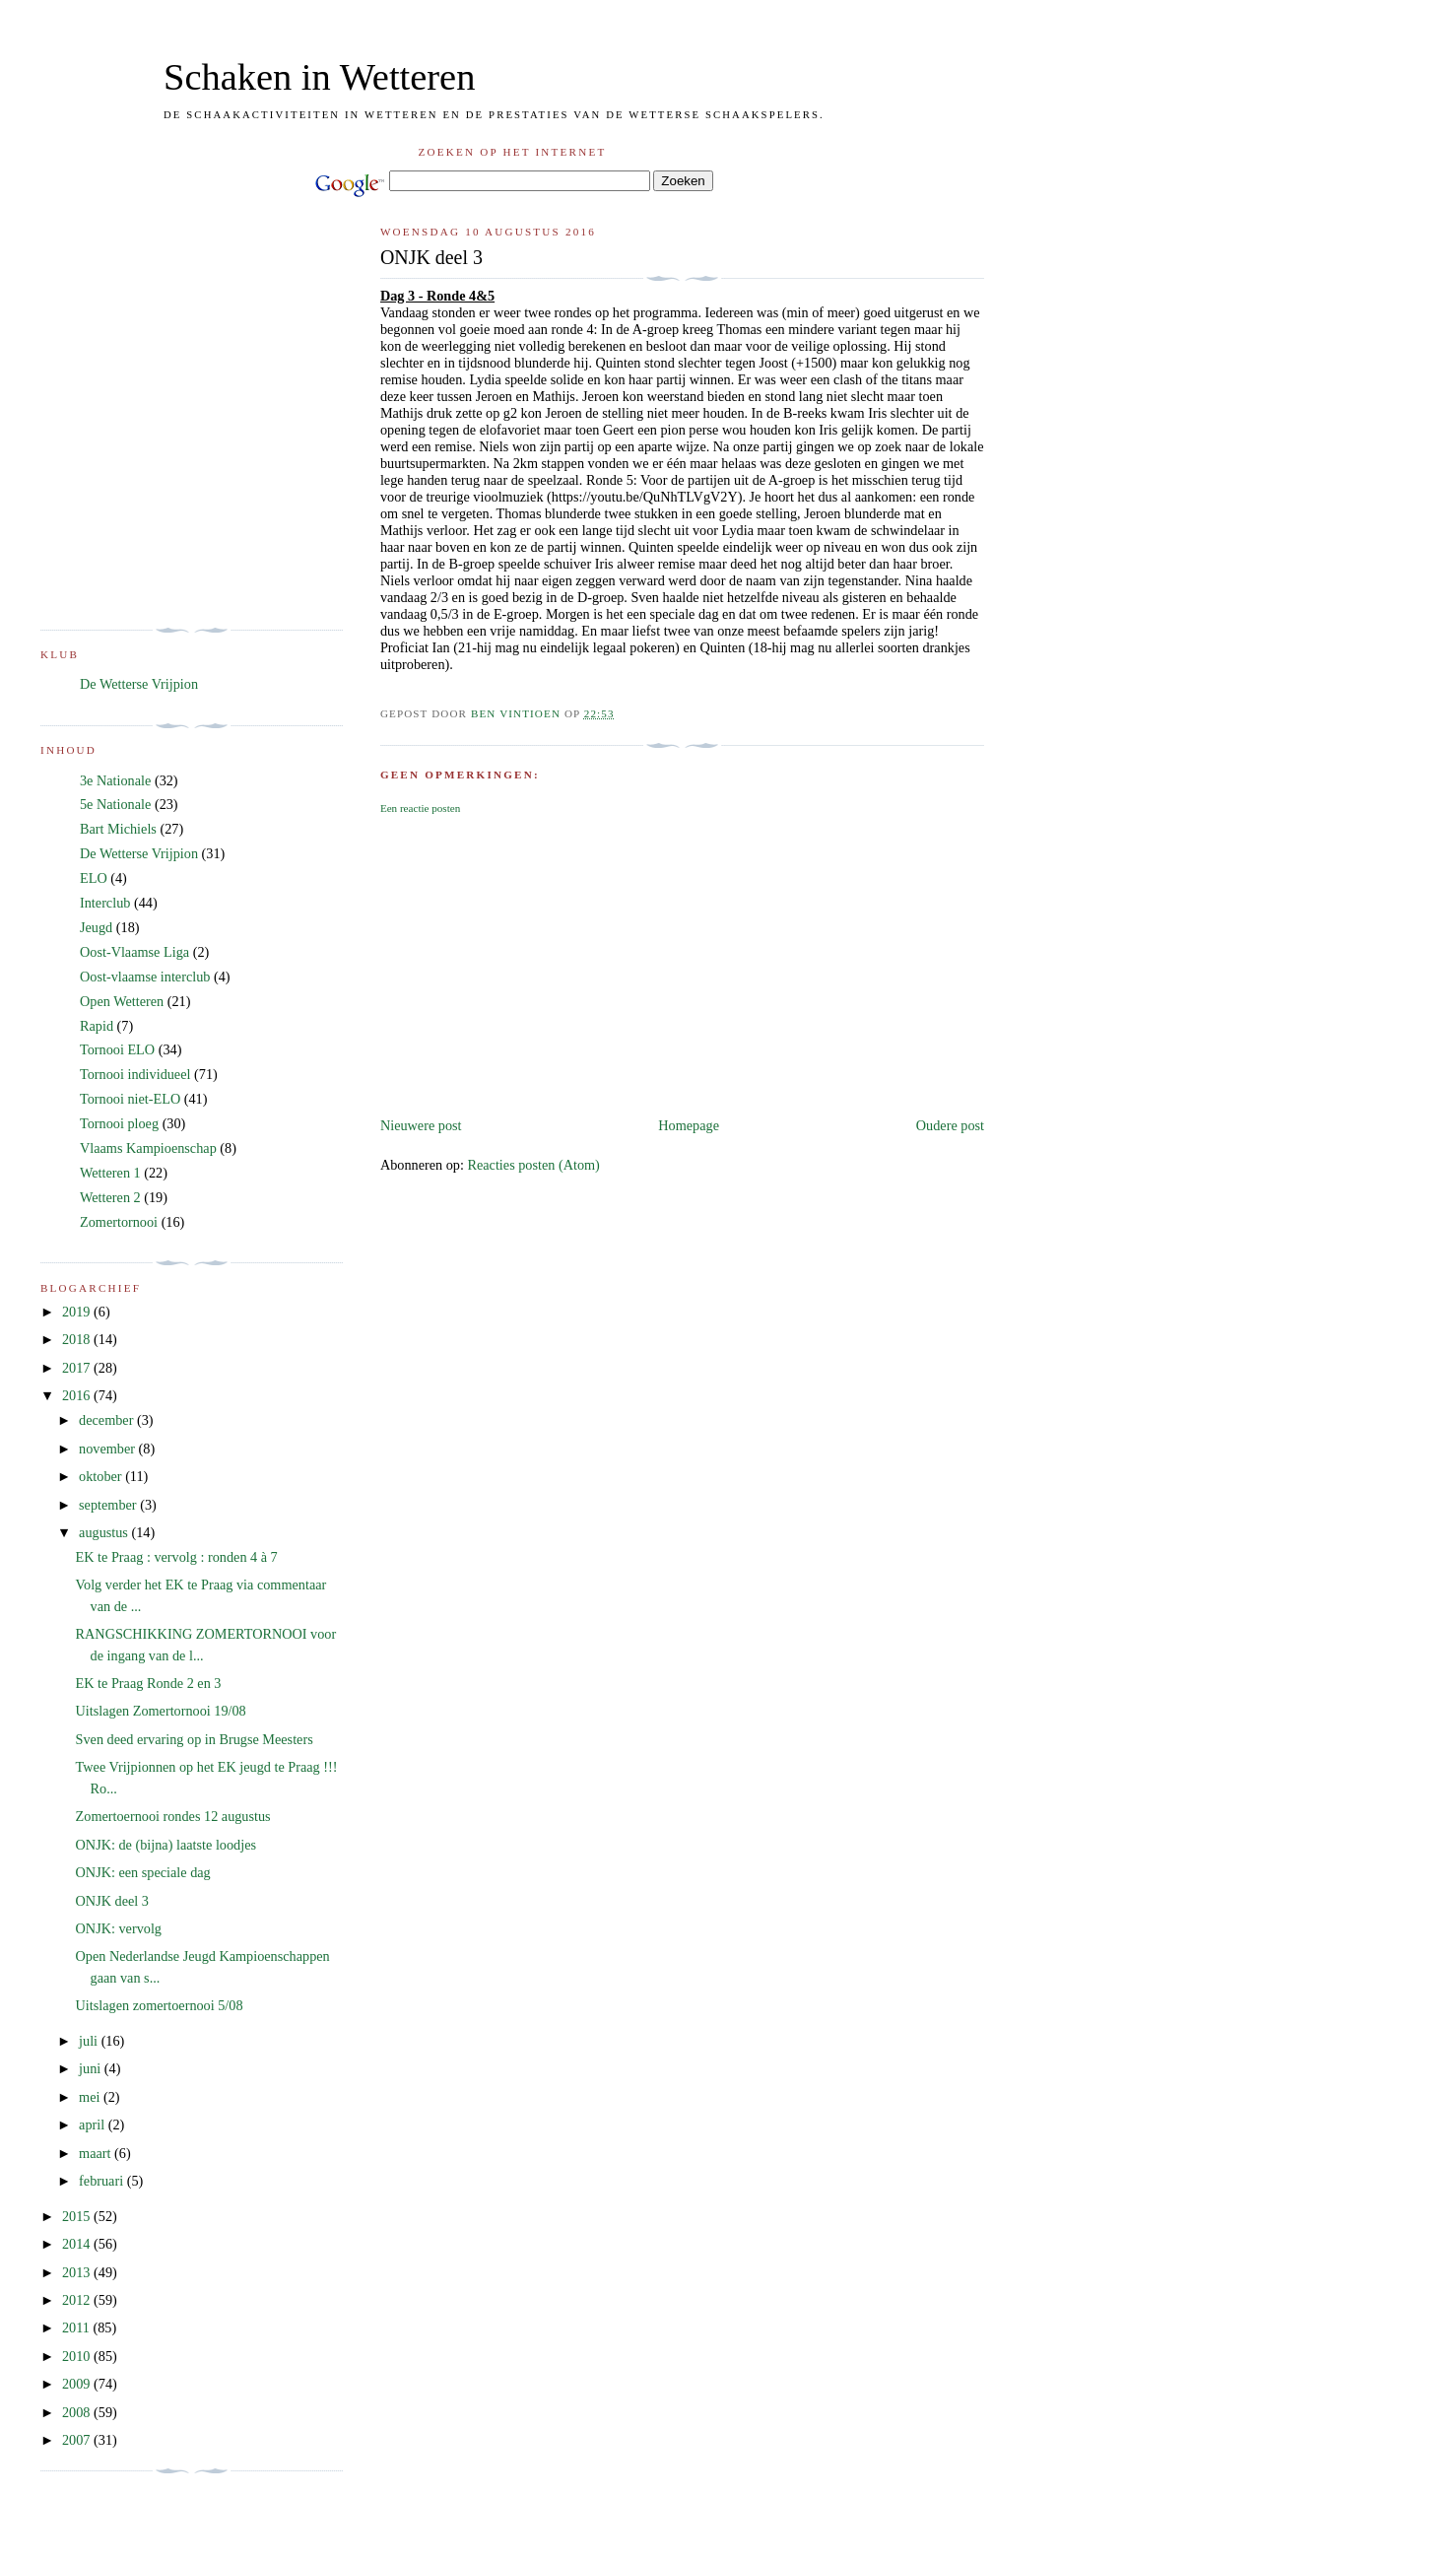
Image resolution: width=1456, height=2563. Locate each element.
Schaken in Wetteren (319, 77)
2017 (78, 1368)
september (109, 1505)
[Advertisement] (682, 966)
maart (96, 2153)
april (93, 2124)
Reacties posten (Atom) (533, 1165)
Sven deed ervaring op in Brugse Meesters (194, 1739)
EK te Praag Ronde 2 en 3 (149, 1683)
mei (91, 2097)
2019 (78, 1311)
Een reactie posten (420, 808)
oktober (102, 1476)
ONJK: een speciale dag (143, 1872)
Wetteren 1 (110, 1172)
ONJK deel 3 (112, 1901)
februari (103, 2181)
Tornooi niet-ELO (130, 1099)
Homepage (688, 1125)
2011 (78, 2327)
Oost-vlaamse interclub (145, 976)
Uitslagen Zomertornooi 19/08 (161, 1711)
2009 (78, 2384)
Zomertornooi (119, 1222)
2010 (78, 2356)
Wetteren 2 (110, 1197)
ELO (93, 878)
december (108, 1420)
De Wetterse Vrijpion (139, 684)
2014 (78, 2244)
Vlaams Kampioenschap (148, 1148)
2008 (78, 2412)
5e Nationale (115, 804)
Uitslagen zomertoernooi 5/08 (159, 2005)
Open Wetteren (122, 1001)
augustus (105, 1532)
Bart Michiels (118, 829)
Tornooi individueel (135, 1074)
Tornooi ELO (117, 1049)
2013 (78, 2272)
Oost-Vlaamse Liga (134, 952)
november (108, 1448)
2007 (78, 2440)
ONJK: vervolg (119, 1928)
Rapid (96, 1026)
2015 (78, 2216)
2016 (78, 1395)
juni (91, 2068)
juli (90, 2041)
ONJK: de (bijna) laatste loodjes (166, 1845)
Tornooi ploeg (119, 1123)
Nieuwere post (421, 1125)
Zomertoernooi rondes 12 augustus (173, 1816)
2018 (78, 1339)
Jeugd (96, 927)
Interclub (105, 903)
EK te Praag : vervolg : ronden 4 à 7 (177, 1557)
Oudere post (950, 1125)
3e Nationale (115, 780)
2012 (78, 2300)
